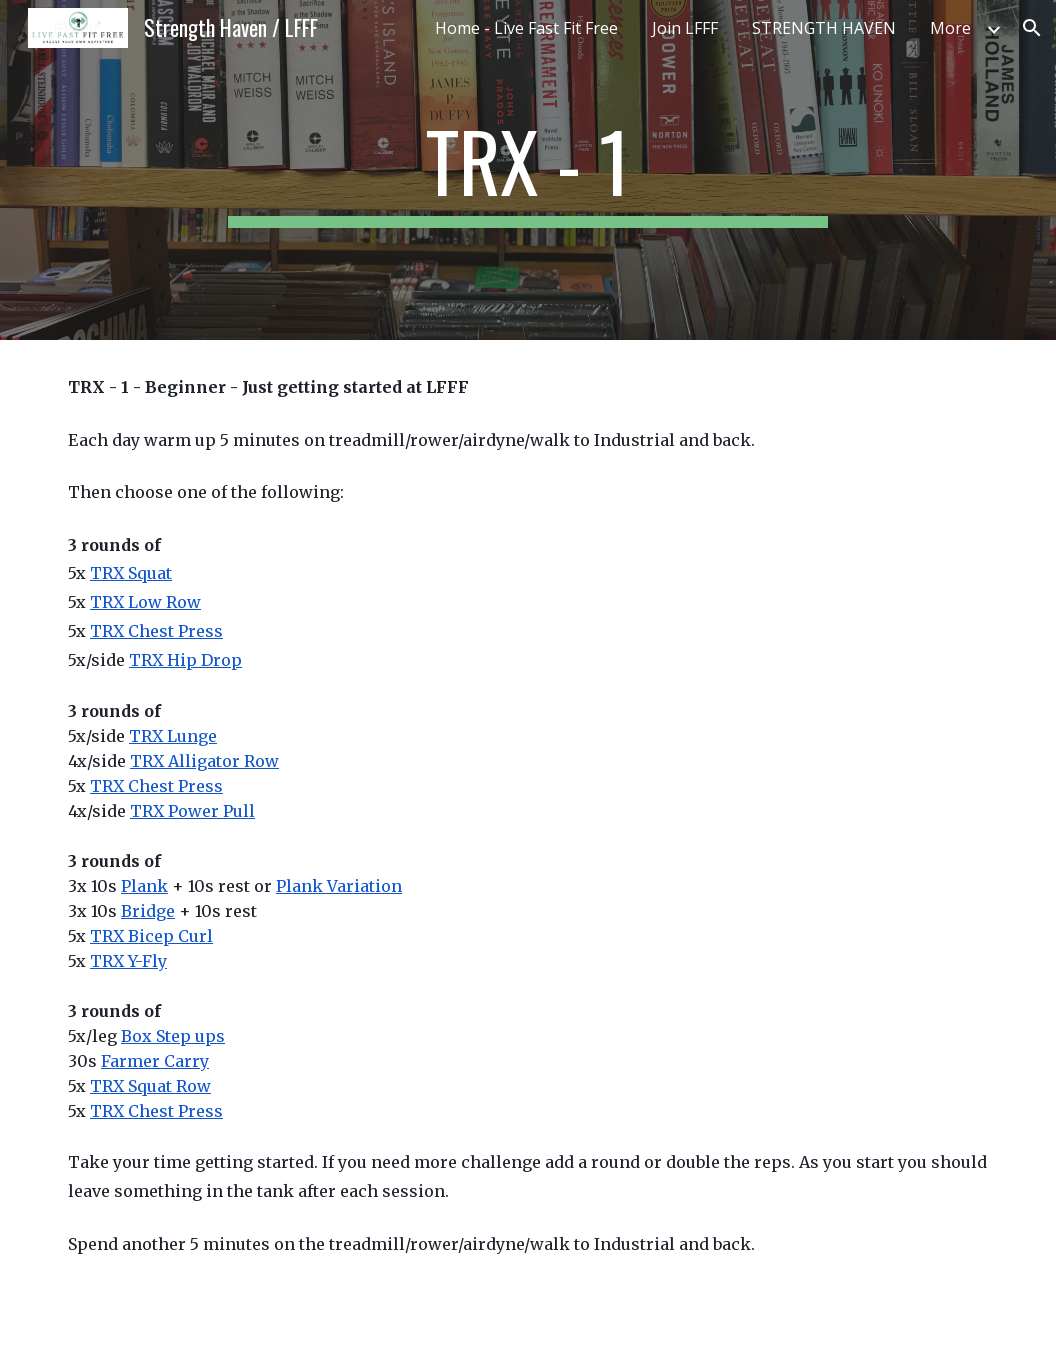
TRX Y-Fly (128, 961)
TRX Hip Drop (185, 660)
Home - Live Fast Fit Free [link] (526, 28)
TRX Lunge (173, 736)
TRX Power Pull (192, 811)
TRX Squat (131, 573)
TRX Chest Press (156, 631)
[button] (1032, 28)
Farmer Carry (155, 1061)
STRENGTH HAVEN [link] (824, 28)
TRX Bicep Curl (151, 936)
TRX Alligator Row (204, 761)
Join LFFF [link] (685, 28)
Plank (144, 886)
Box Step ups (173, 1036)
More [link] (950, 28)
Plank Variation (339, 886)
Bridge (148, 911)
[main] (528, 170)
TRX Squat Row (150, 1086)
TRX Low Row (145, 602)
